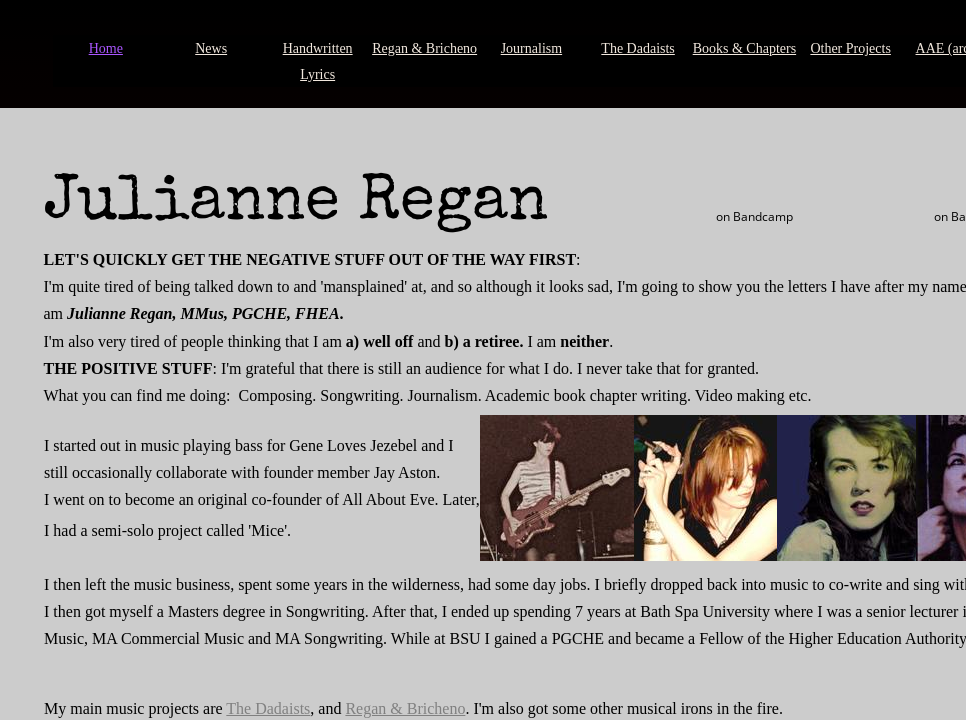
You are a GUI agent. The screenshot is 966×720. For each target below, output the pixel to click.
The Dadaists (637, 48)
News (211, 48)
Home (106, 48)
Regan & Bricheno (424, 48)
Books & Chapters (744, 48)
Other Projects (850, 48)
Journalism (531, 48)
